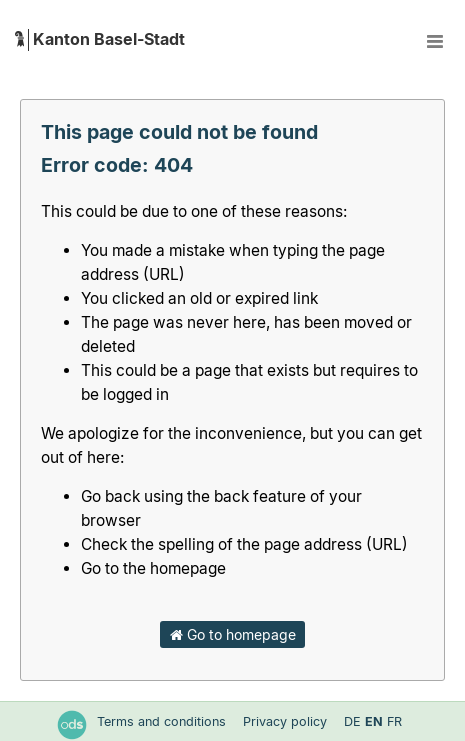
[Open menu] (435, 40)
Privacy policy (287, 721)
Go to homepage (233, 634)
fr (394, 721)
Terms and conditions (163, 721)
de (352, 721)
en (374, 721)
